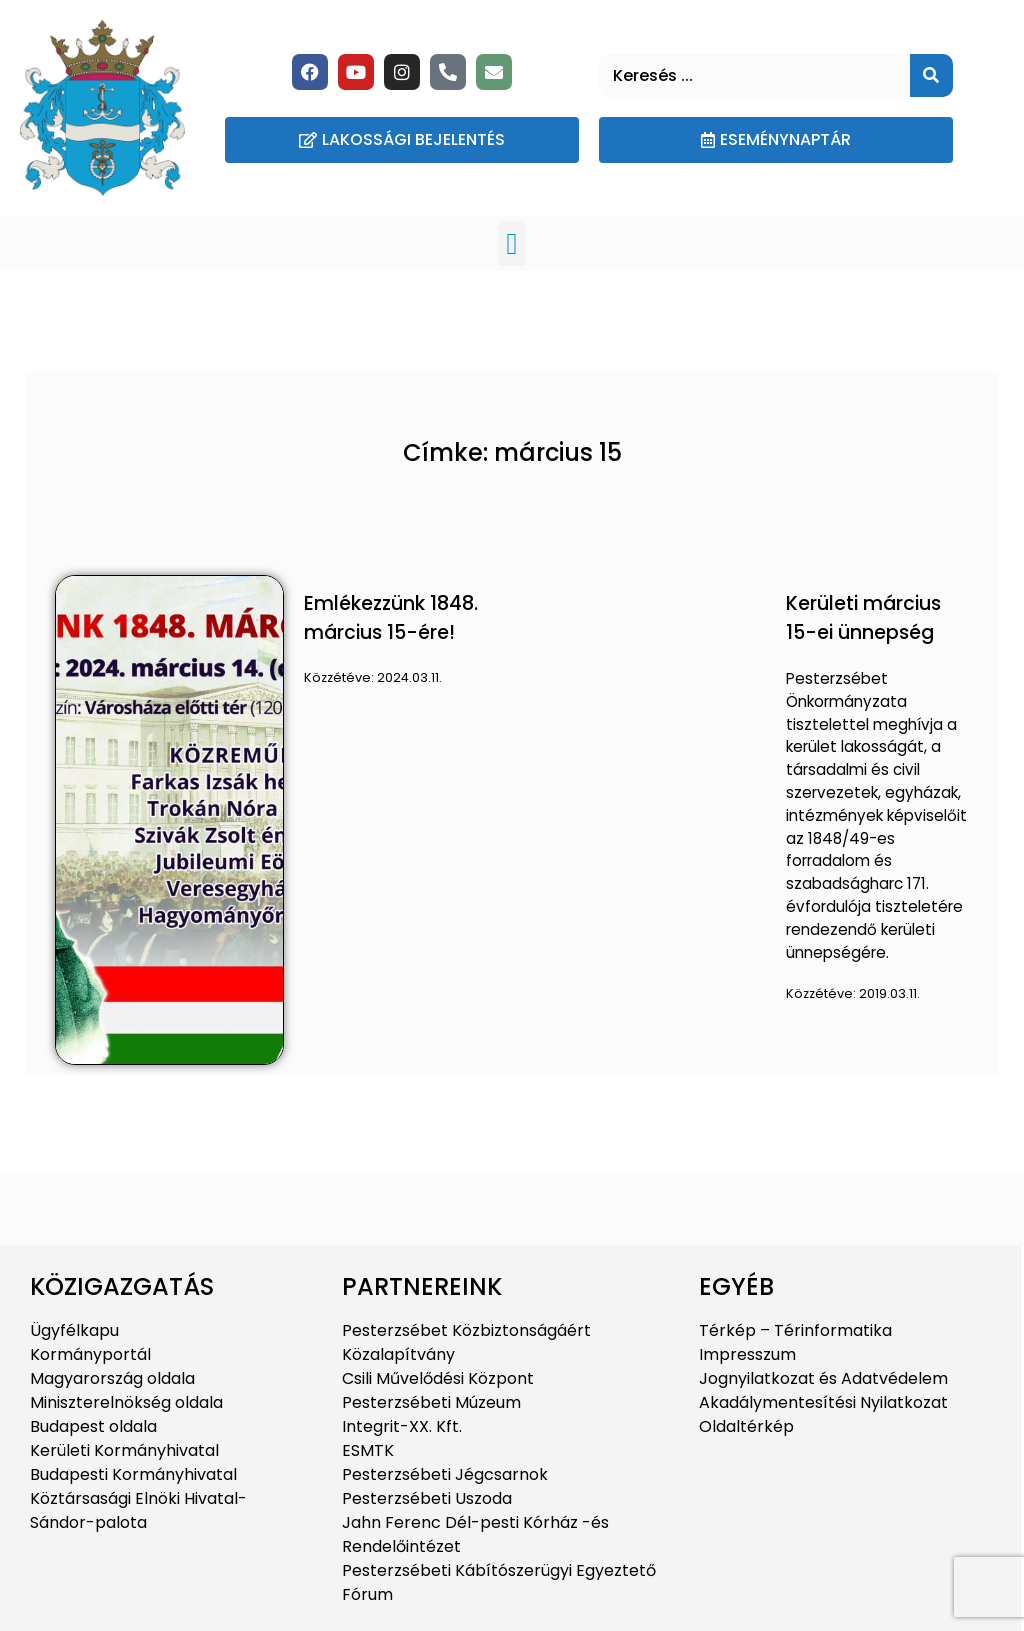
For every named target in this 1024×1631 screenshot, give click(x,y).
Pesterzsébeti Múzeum (431, 1402)
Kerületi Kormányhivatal (124, 1450)
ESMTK (368, 1450)
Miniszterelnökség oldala (126, 1402)
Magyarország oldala (112, 1378)
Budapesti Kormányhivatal (133, 1474)
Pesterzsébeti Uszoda (427, 1498)
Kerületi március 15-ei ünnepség (863, 618)
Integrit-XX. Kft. (402, 1426)
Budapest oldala (93, 1426)
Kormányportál (90, 1354)
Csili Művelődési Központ (438, 1378)
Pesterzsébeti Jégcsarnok (445, 1474)
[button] (512, 243)
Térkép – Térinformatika (795, 1330)
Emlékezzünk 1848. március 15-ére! (391, 618)
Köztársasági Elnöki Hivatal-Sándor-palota (138, 1510)
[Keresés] (931, 75)
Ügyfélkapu (74, 1330)
